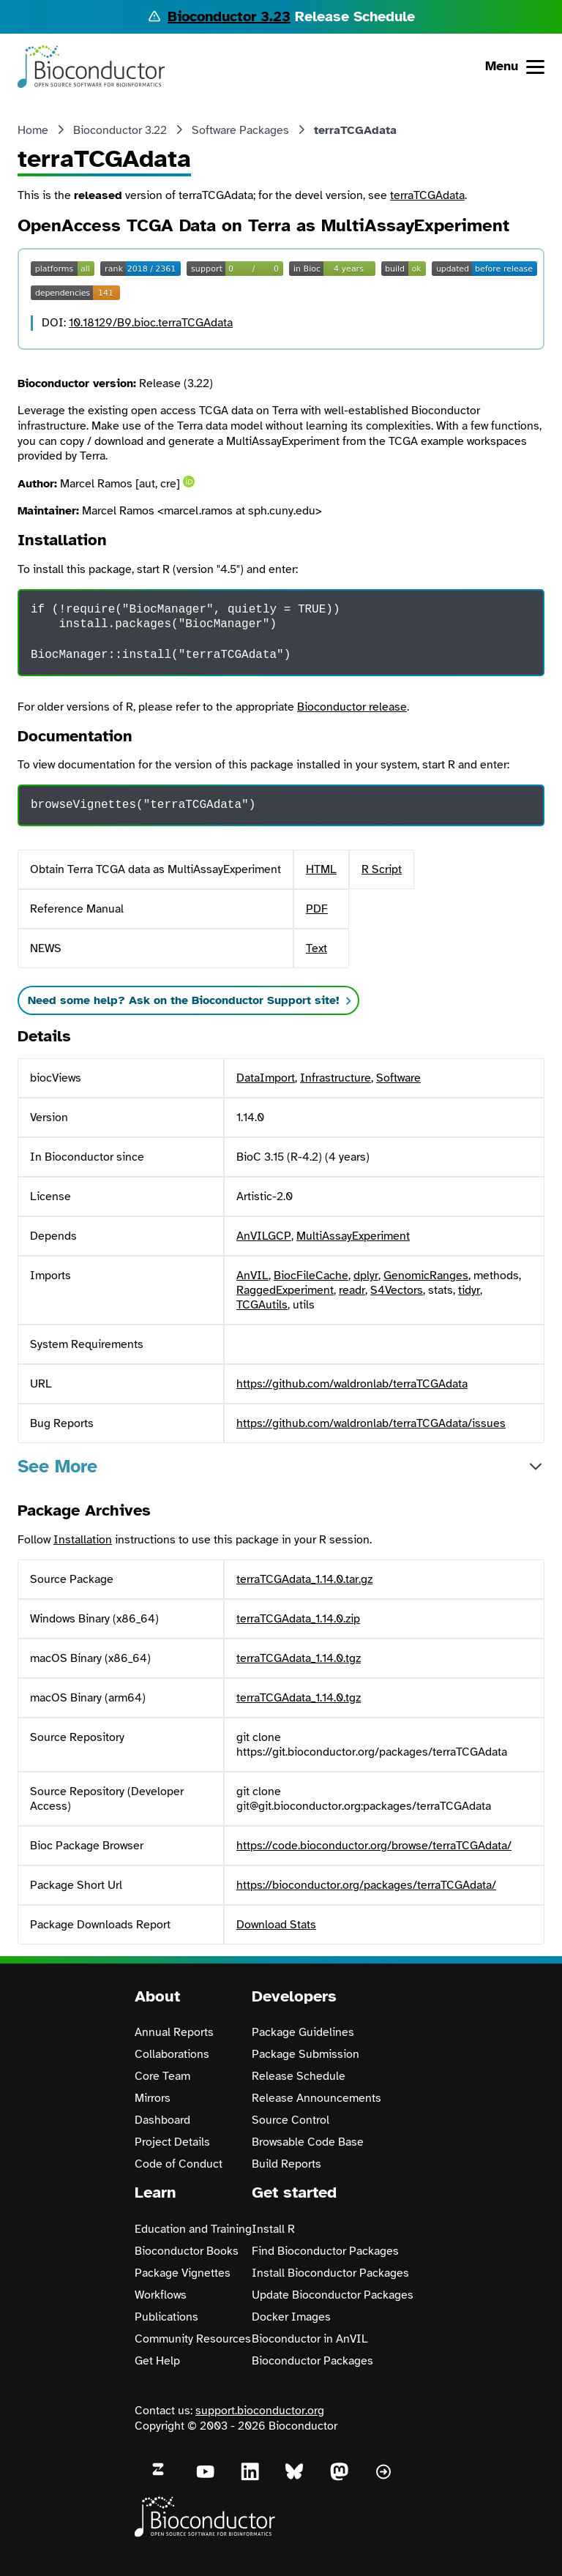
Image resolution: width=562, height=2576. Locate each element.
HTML (321, 869)
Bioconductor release (352, 707)
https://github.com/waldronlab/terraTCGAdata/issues (371, 1423)
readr (352, 1290)
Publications (166, 2317)
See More (57, 1466)
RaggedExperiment (285, 1290)
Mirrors (153, 2098)
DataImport (265, 1078)
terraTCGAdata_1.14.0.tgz (298, 1658)
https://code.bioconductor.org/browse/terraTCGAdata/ (374, 1845)
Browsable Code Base (308, 2142)
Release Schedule (298, 2076)
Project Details (172, 2142)
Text (316, 948)
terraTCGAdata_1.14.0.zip (298, 1618)
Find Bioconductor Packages (325, 2251)
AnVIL (252, 1275)
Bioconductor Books (187, 2251)
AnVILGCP (263, 1236)
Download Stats (276, 1924)
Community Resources (193, 2339)
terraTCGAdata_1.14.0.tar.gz (304, 1579)
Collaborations (172, 2054)
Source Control (290, 2120)
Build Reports (286, 2164)
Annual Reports (174, 2032)
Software (398, 1078)
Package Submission (305, 2054)
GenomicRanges (425, 1275)
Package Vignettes (183, 2273)
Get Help (157, 2361)
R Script (381, 869)
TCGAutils (262, 1305)
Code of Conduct (178, 2164)
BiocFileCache (311, 1275)
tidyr (469, 1290)
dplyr (365, 1275)
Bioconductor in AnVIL (310, 2339)
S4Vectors (396, 1290)
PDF (317, 909)
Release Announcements (316, 2098)
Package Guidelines (303, 2032)
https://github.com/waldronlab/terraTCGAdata (352, 1384)
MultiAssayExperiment (353, 1236)
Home (33, 130)
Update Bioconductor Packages (332, 2295)
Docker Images (291, 2317)
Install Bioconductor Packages (330, 2273)
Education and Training (193, 2229)
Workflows (161, 2295)
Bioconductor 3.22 (120, 130)
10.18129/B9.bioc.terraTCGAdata (151, 322)
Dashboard (162, 2120)
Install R (273, 2229)
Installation (82, 1539)
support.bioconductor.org (259, 2410)
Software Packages (240, 130)
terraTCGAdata (427, 195)
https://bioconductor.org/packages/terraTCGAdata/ (366, 1885)
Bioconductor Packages (312, 2361)
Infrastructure (335, 1078)
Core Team (162, 2076)
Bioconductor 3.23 (229, 16)
